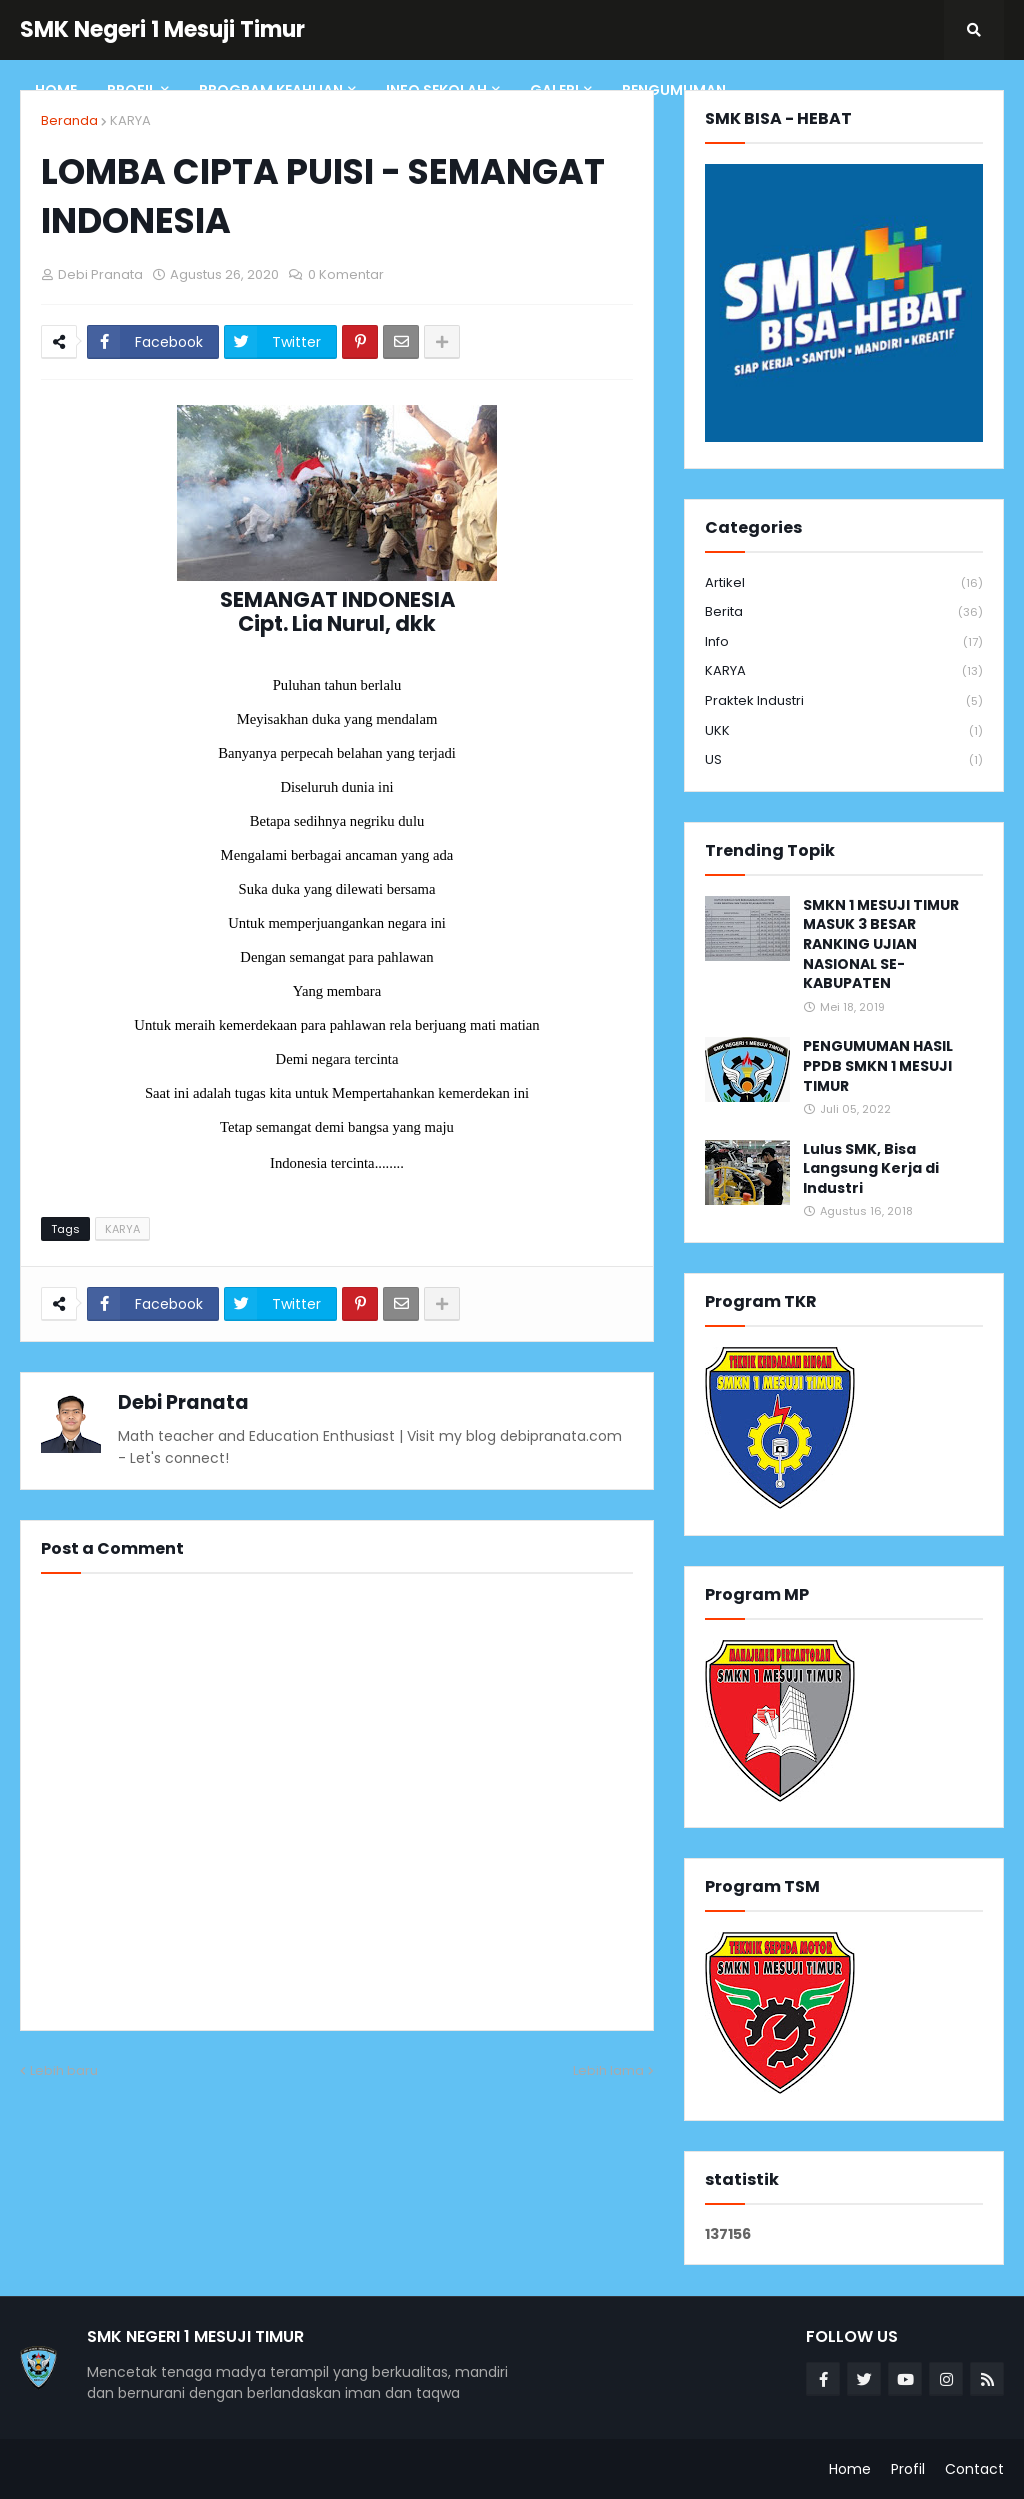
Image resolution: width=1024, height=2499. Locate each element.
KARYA (130, 120)
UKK (844, 731)
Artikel (844, 583)
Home (850, 2469)
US (844, 760)
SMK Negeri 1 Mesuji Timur (162, 29)
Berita (844, 612)
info (844, 642)
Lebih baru (64, 2070)
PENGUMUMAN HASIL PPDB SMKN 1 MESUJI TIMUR (878, 1066)
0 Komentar (346, 274)
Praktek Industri (844, 701)
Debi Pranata (183, 1402)
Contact (974, 2469)
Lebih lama (608, 2070)
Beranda (69, 120)
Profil (908, 2469)
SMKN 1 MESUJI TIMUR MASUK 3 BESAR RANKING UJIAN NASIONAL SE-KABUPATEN (881, 944)
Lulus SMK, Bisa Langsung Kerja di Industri (871, 1169)
